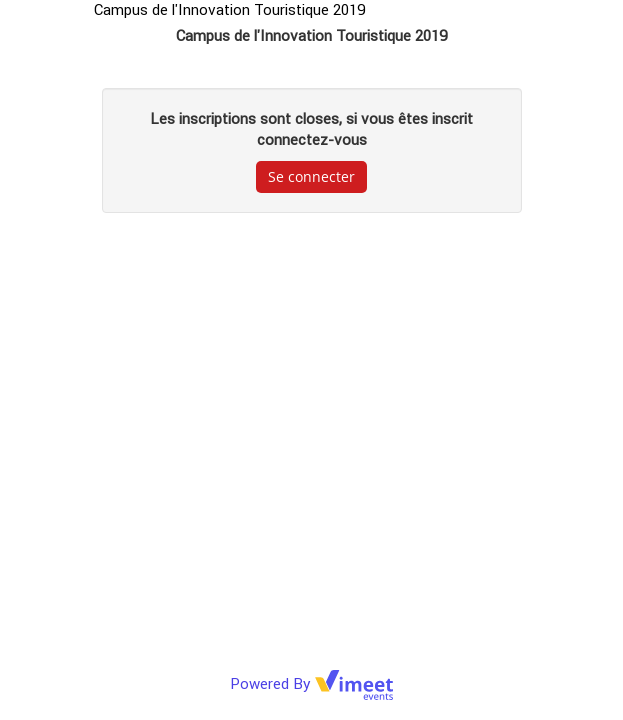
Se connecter (311, 176)
